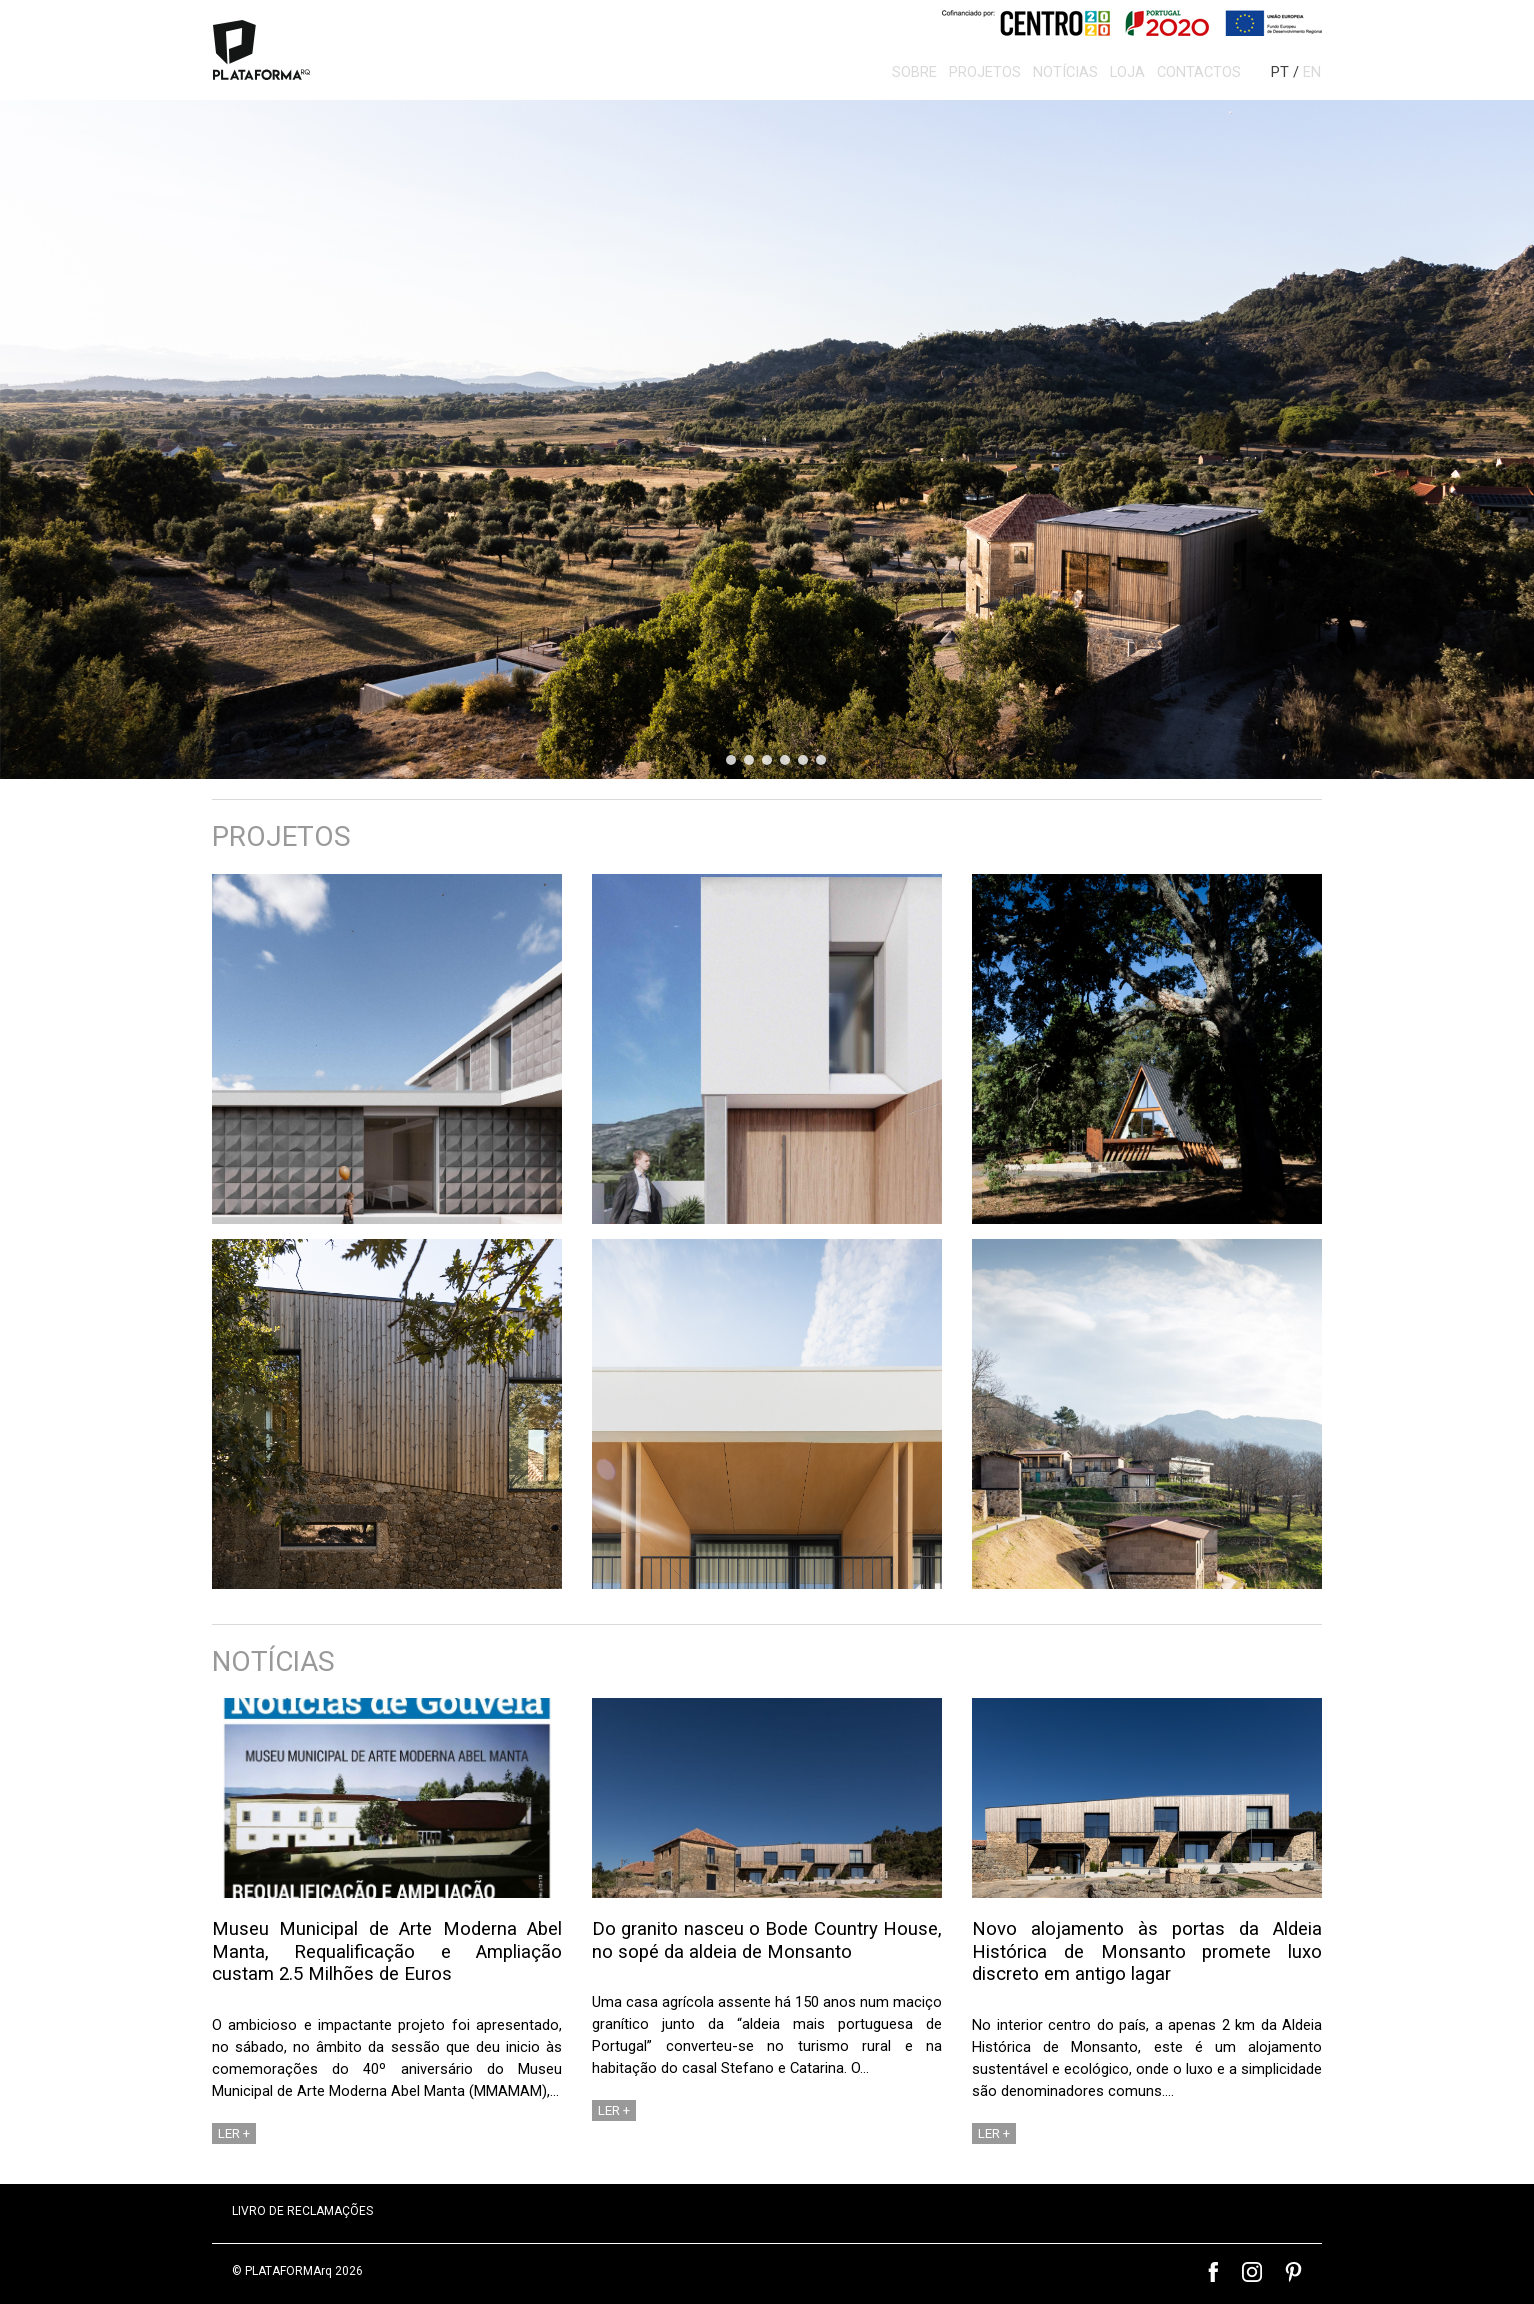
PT (1280, 72)
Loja (1121, 72)
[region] (767, 439)
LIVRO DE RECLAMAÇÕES (302, 2211)
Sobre (908, 72)
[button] (767, 439)
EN (1312, 72)
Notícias (1059, 72)
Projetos (979, 72)
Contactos (1193, 72)
